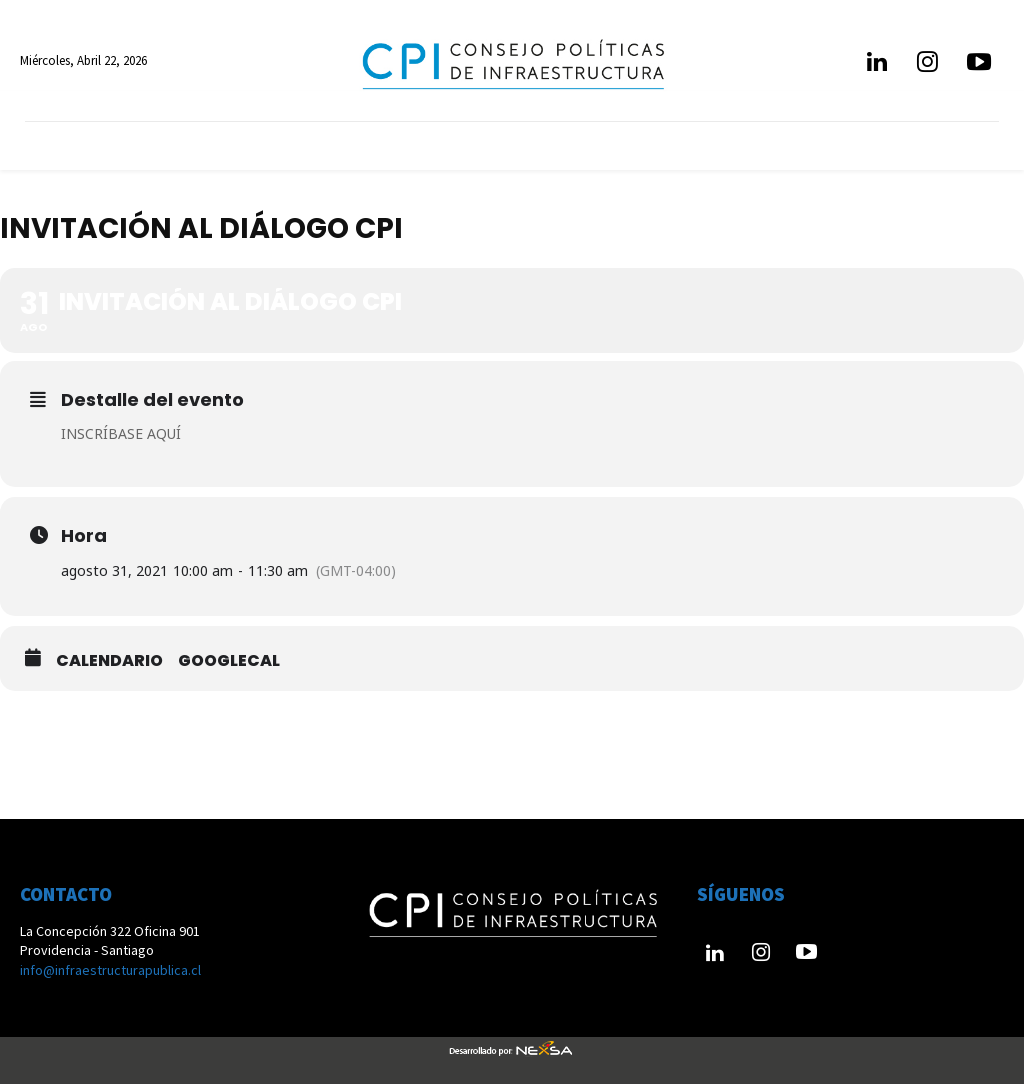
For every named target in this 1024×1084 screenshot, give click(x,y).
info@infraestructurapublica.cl (110, 970)
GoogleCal (229, 661)
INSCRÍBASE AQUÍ (121, 433)
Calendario (109, 661)
